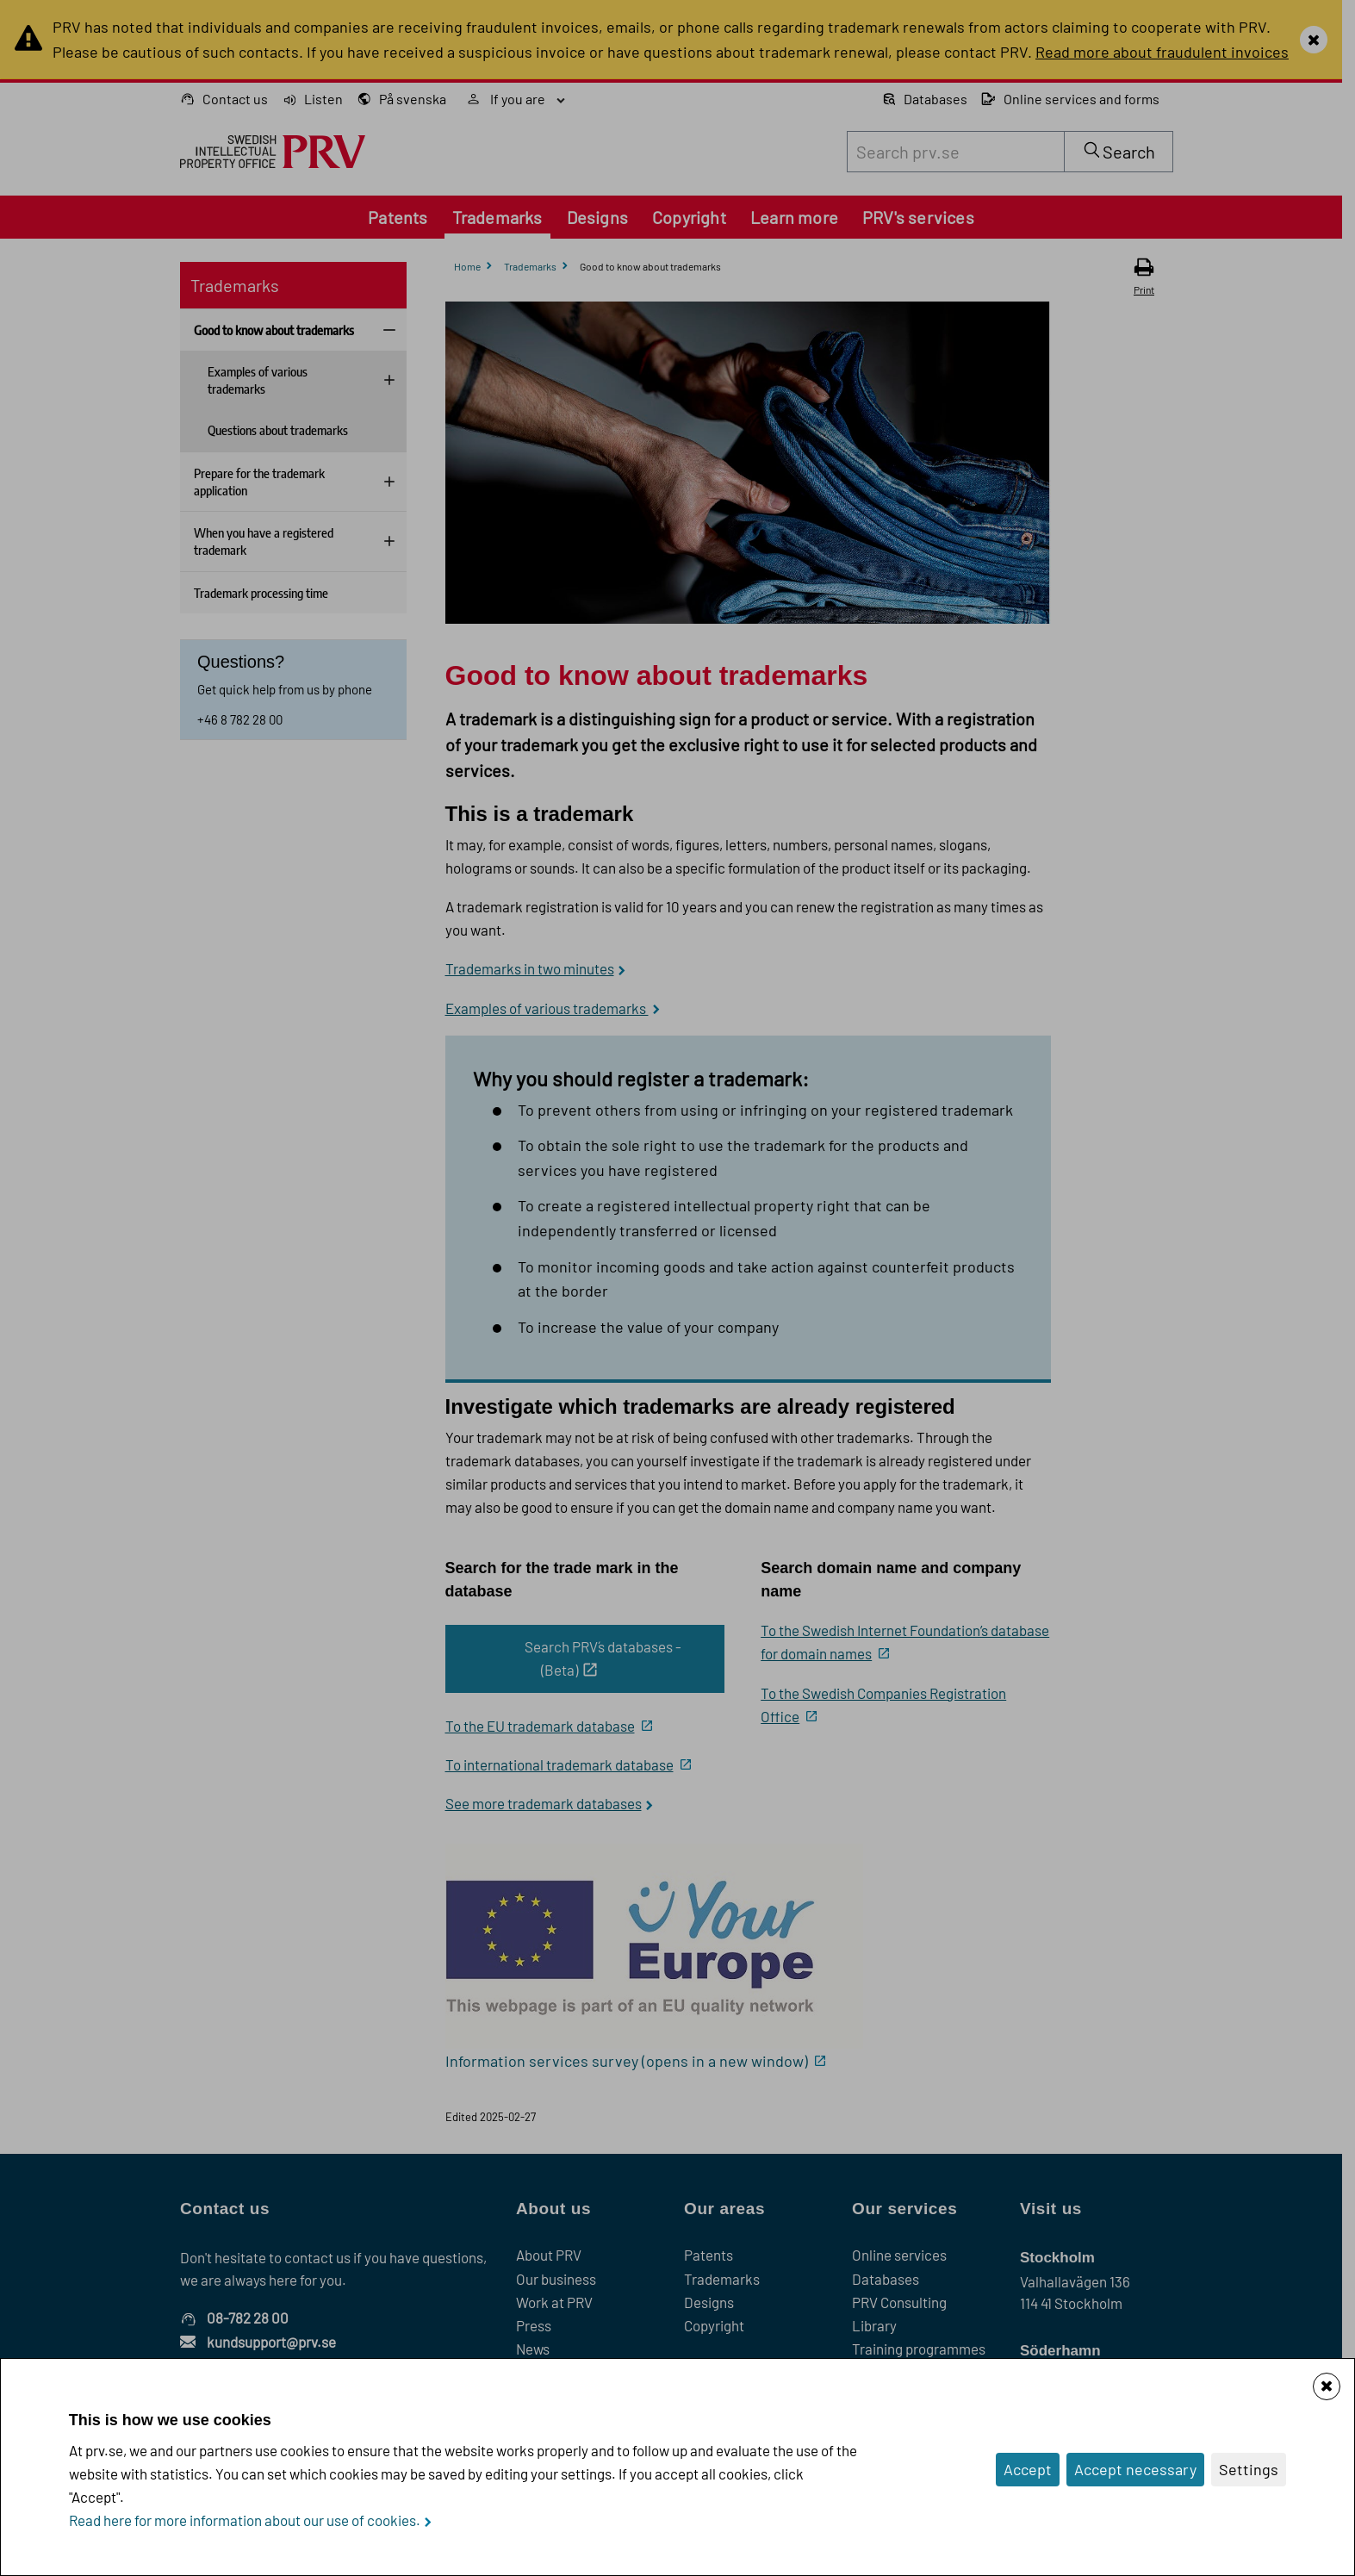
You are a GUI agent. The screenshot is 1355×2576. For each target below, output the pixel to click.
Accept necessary (1135, 2469)
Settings (1248, 2469)
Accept (1028, 2469)
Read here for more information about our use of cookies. (244, 2520)
